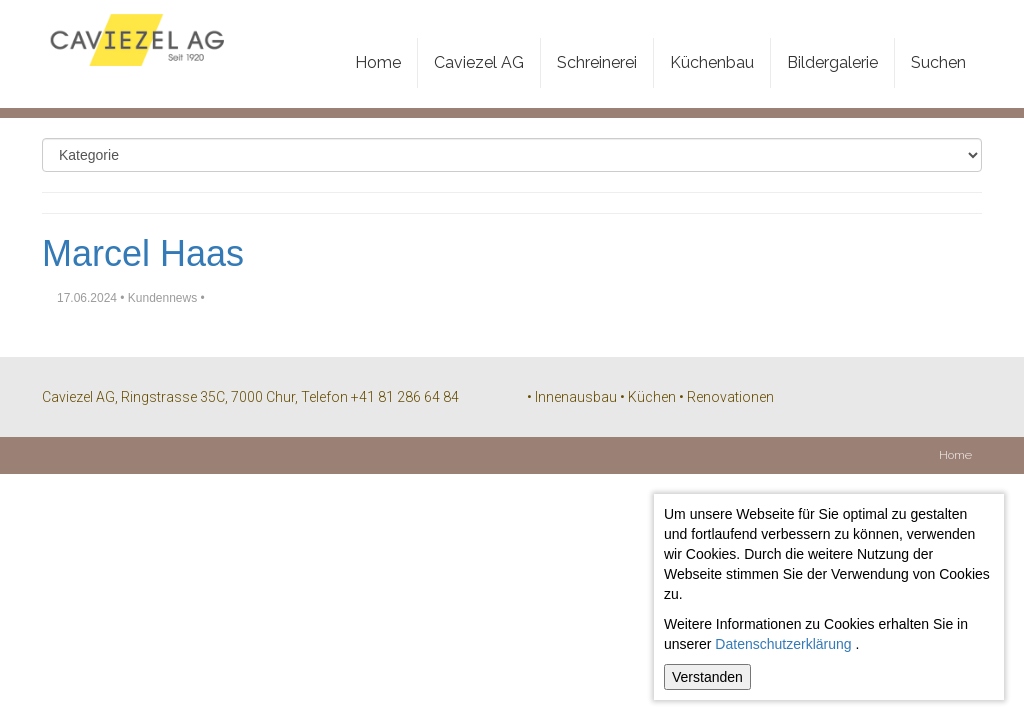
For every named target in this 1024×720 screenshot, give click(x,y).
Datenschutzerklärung (783, 644)
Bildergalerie (832, 62)
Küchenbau (712, 62)
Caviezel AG (479, 62)
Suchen (938, 62)
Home (378, 62)
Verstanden (707, 677)
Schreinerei (597, 62)
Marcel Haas (143, 253)
